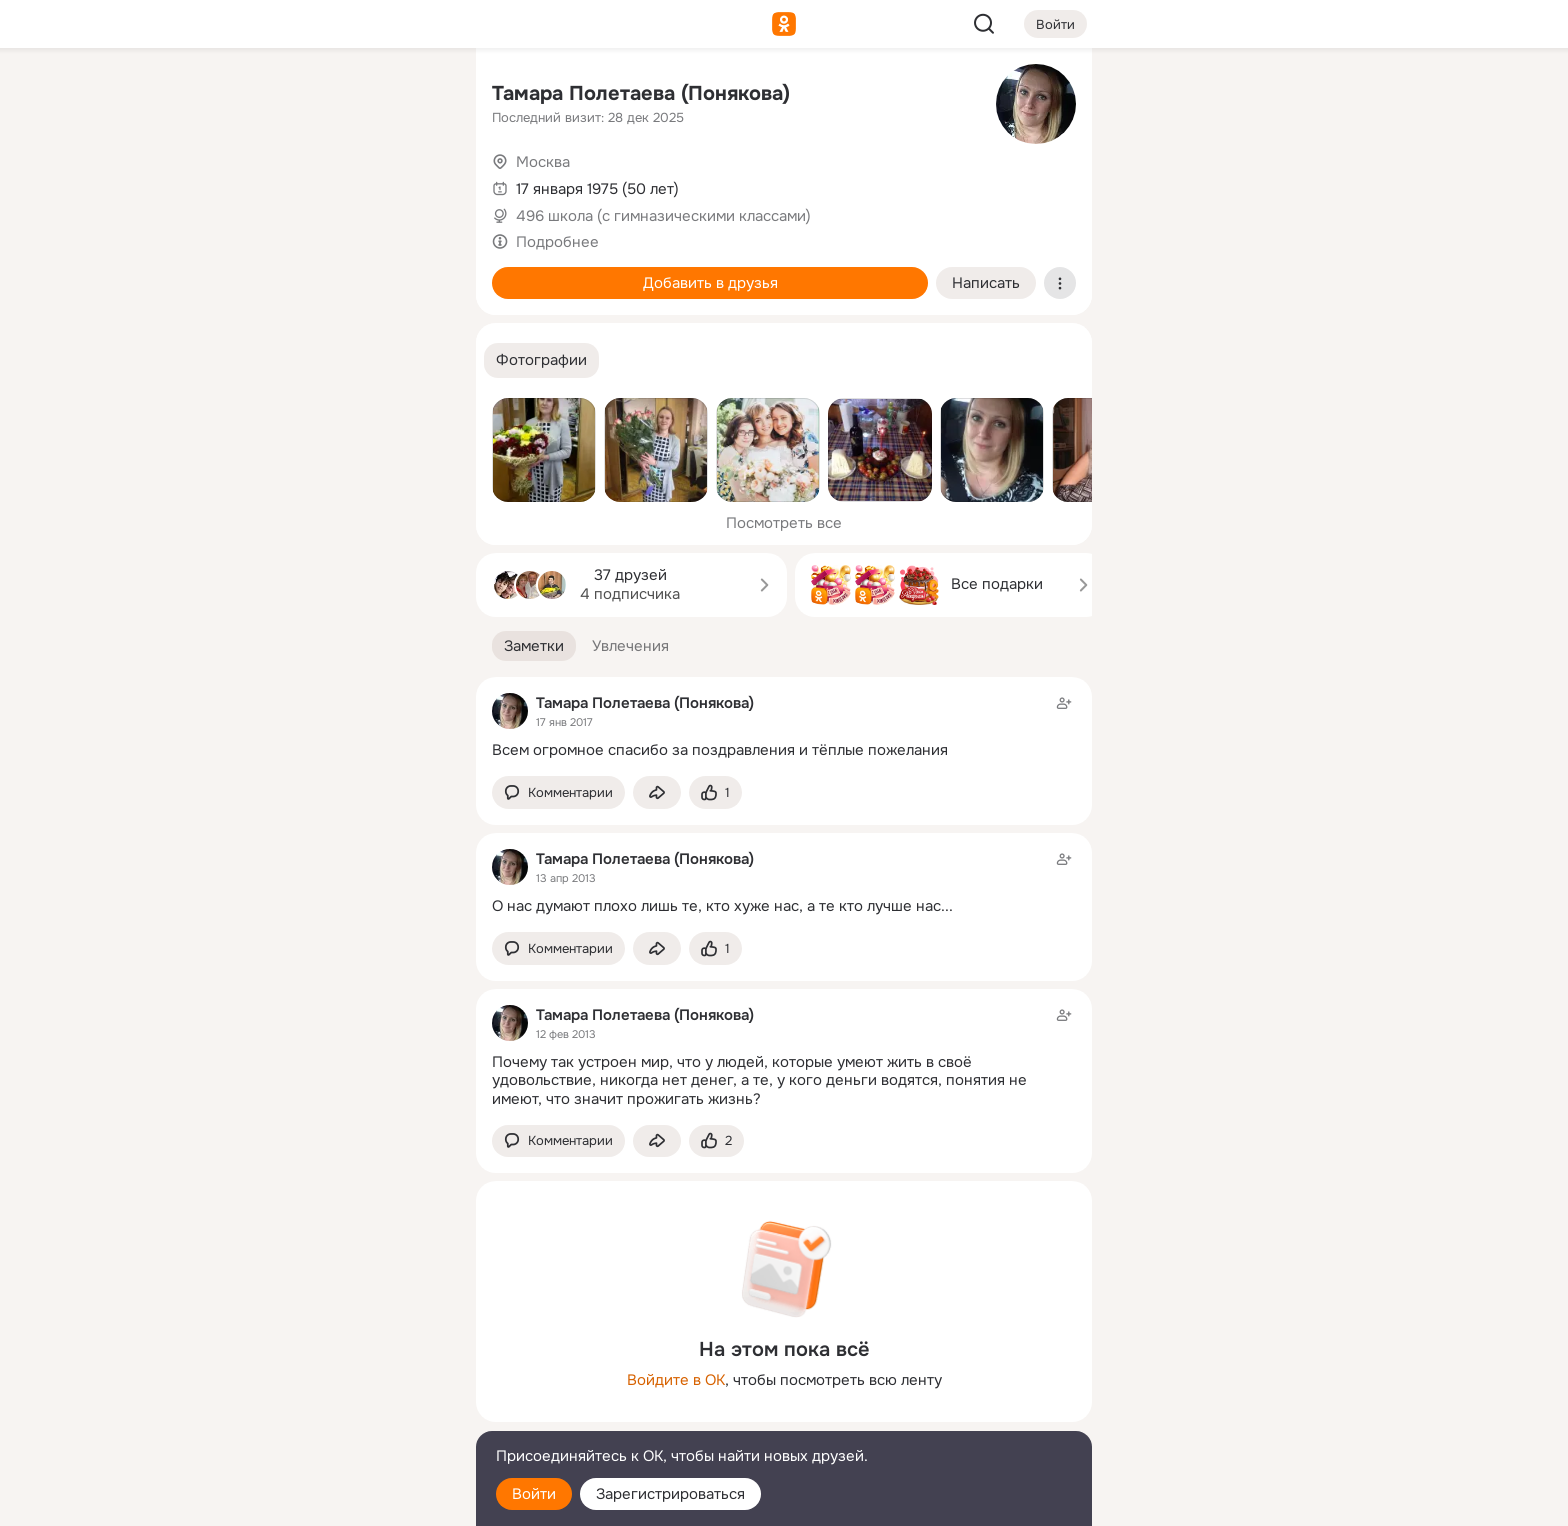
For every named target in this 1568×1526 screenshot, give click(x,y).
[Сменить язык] (328, 1414)
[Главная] (240, 96)
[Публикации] (240, 184)
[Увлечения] (328, 96)
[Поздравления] (328, 272)
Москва (543, 162)
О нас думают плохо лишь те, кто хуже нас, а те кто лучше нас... (722, 906)
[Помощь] (240, 360)
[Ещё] (328, 1371)
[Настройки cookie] (328, 1499)
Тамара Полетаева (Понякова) (641, 93)
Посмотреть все (784, 523)
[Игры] (416, 272)
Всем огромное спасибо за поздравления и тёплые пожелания (720, 750)
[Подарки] (240, 272)
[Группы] (416, 96)
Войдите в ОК (676, 1380)
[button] (541, 360)
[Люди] (328, 184)
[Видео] (416, 184)
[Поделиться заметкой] (657, 792)
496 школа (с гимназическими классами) (663, 216)
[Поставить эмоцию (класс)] (715, 792)
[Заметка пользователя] (784, 726)
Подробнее (557, 242)
